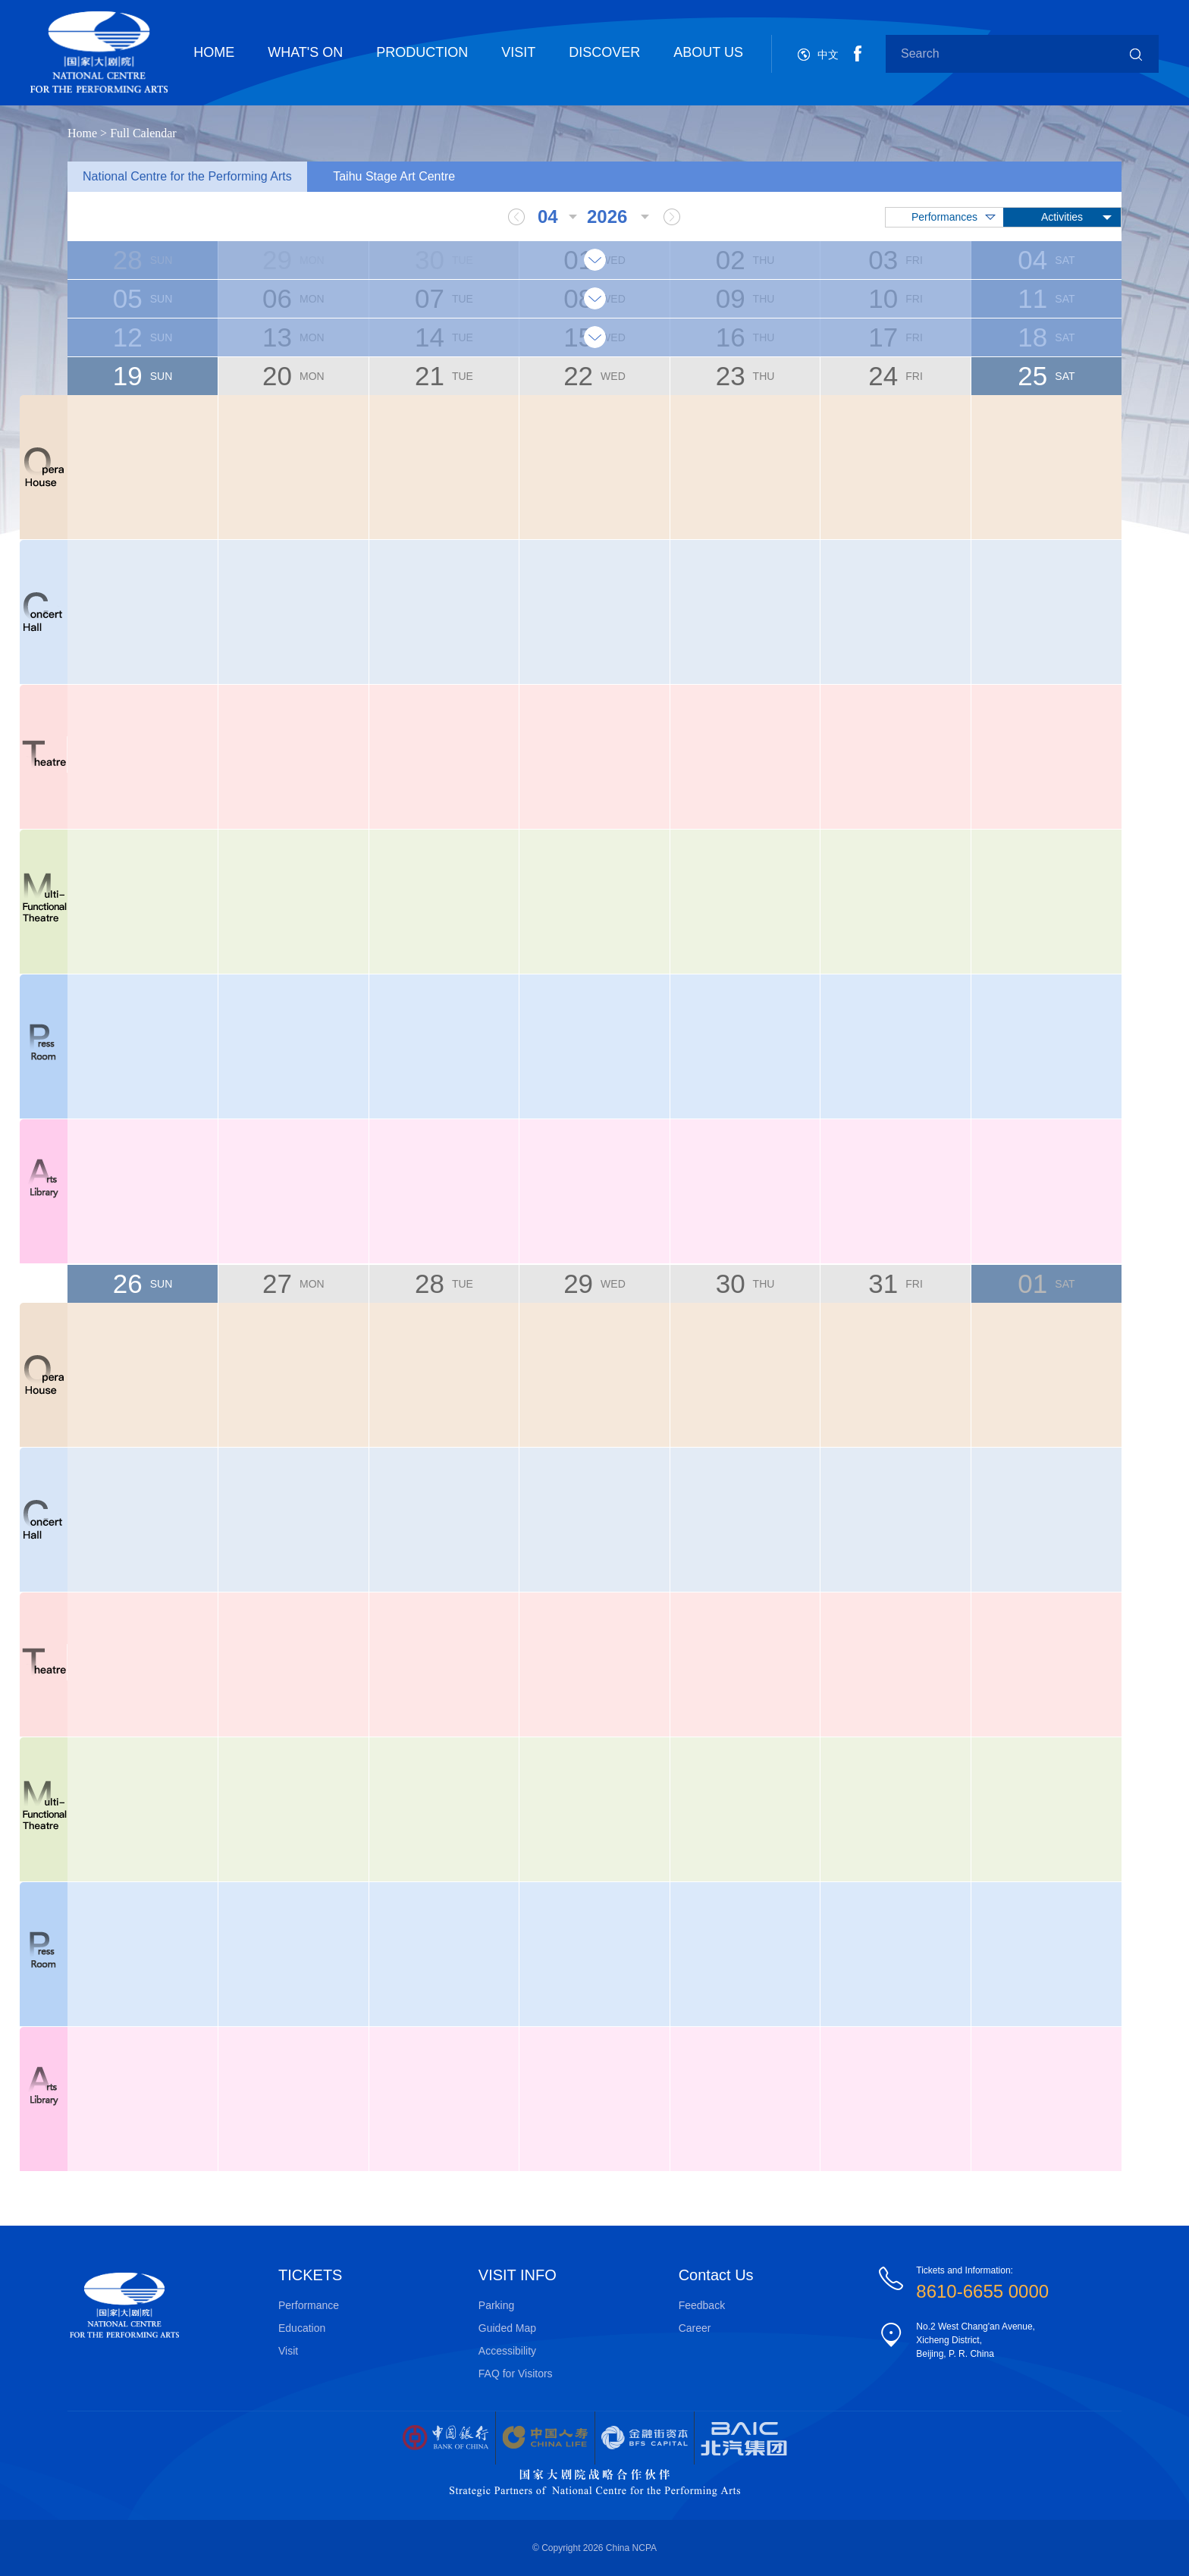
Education (301, 2328)
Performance (308, 2305)
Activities (1062, 217)
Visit (288, 2351)
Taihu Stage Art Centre (394, 176)
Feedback (702, 2305)
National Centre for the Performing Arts (187, 176)
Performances (944, 217)
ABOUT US (708, 52)
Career (695, 2328)
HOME (213, 52)
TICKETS (310, 2275)
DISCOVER (604, 52)
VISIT (518, 52)
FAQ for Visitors (515, 2373)
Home (82, 133)
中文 (828, 55)
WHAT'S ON (305, 52)
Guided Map (507, 2328)
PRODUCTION (422, 52)
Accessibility (507, 2351)
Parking (496, 2305)
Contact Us (716, 2275)
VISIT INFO (517, 2275)
